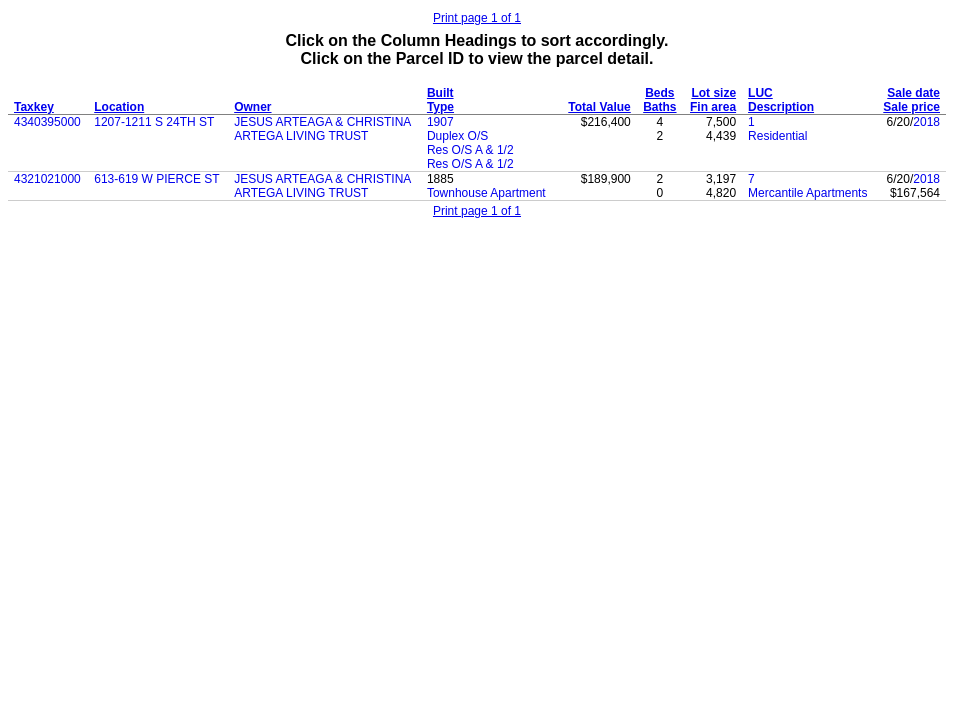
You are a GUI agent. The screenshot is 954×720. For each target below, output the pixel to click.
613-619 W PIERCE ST (156, 179)
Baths (659, 107)
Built (440, 93)
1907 (440, 122)
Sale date (913, 93)
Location (119, 107)
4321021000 (47, 179)
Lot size (713, 93)
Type (440, 107)
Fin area (713, 107)
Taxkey (34, 107)
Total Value (599, 107)
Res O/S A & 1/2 (470, 150)
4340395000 (47, 122)
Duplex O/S (457, 136)
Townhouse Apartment (486, 193)
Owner (252, 107)
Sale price (911, 107)
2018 (926, 122)
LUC (760, 93)
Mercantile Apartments (807, 193)
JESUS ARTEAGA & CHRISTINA (322, 122)
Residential (777, 136)
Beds (659, 93)
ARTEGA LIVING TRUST (301, 136)
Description (781, 107)
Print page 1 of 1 (477, 18)
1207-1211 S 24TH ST (154, 122)
